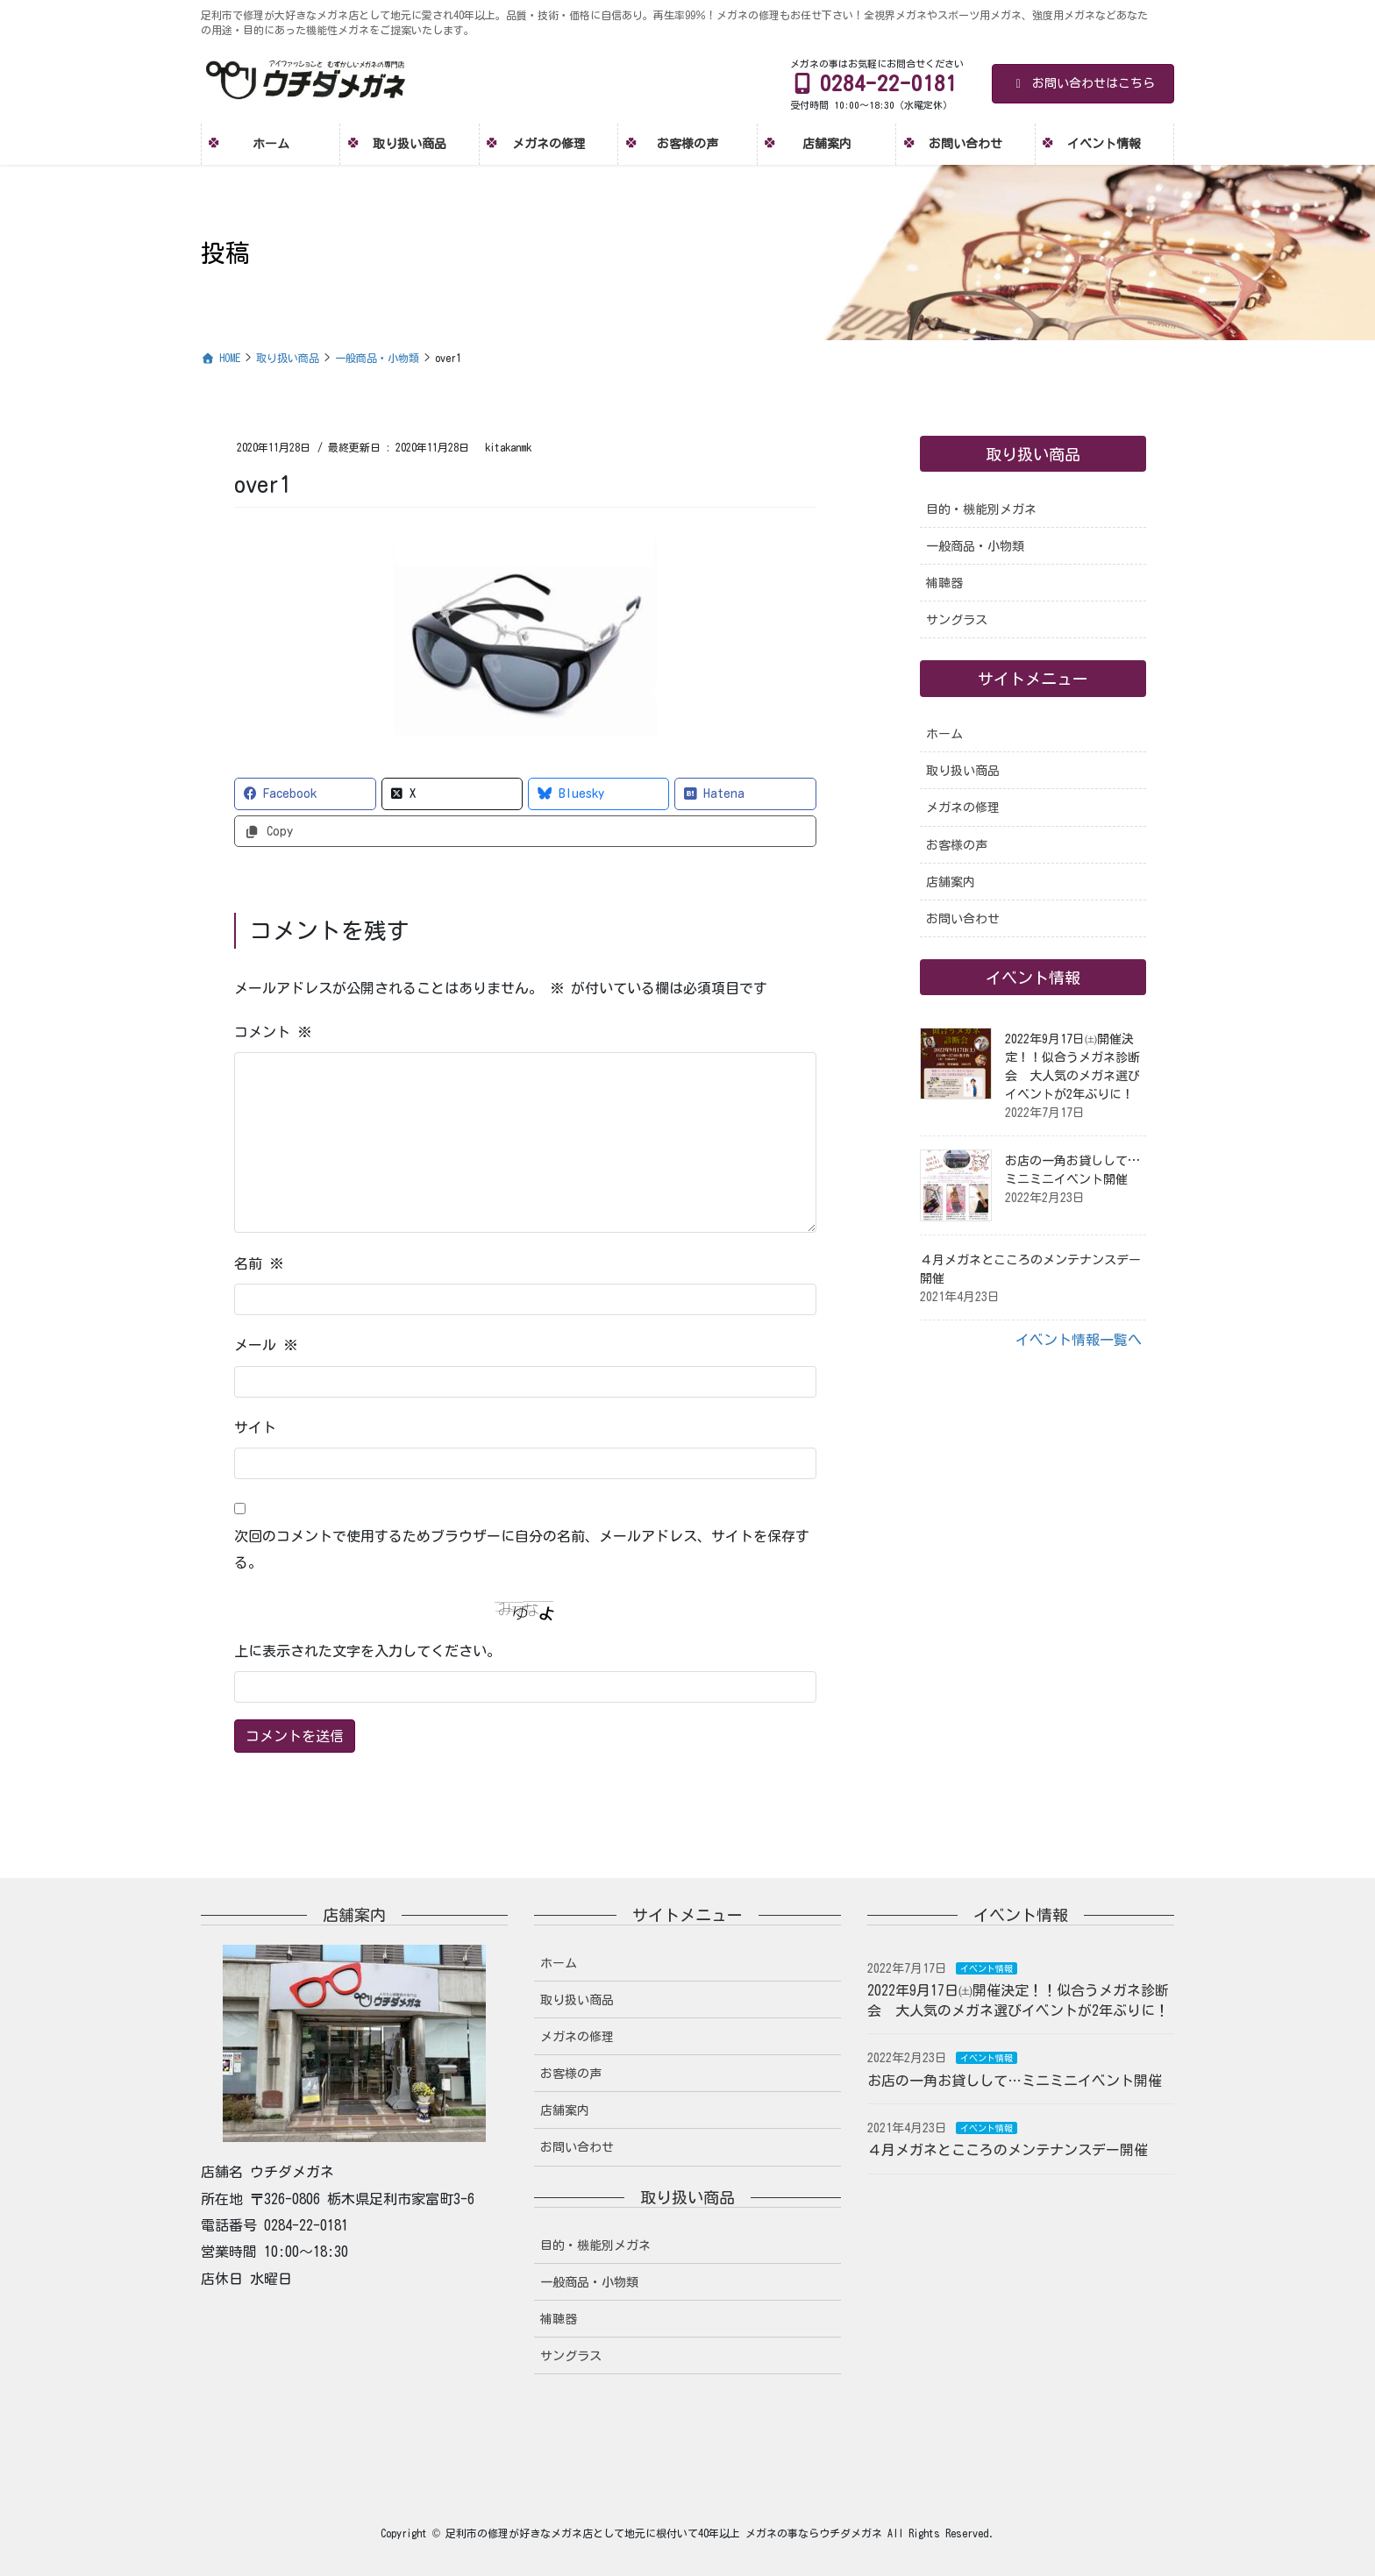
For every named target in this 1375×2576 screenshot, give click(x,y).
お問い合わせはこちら (1083, 83)
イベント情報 (986, 1968)
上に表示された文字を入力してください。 (367, 1651)
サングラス (956, 620)
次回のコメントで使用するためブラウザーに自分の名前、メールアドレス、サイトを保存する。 (521, 1549)
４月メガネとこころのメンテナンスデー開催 (1007, 2150)
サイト (255, 1427)
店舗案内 (950, 882)
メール (265, 1345)
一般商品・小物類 (975, 546)
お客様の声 (956, 845)
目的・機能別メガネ (981, 509)
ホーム (944, 734)
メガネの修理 (963, 807)
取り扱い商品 (963, 771)
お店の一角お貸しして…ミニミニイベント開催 (1014, 2081)
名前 (258, 1263)
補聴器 (944, 583)
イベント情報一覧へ (1078, 1340)
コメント (272, 1032)
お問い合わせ (963, 919)
